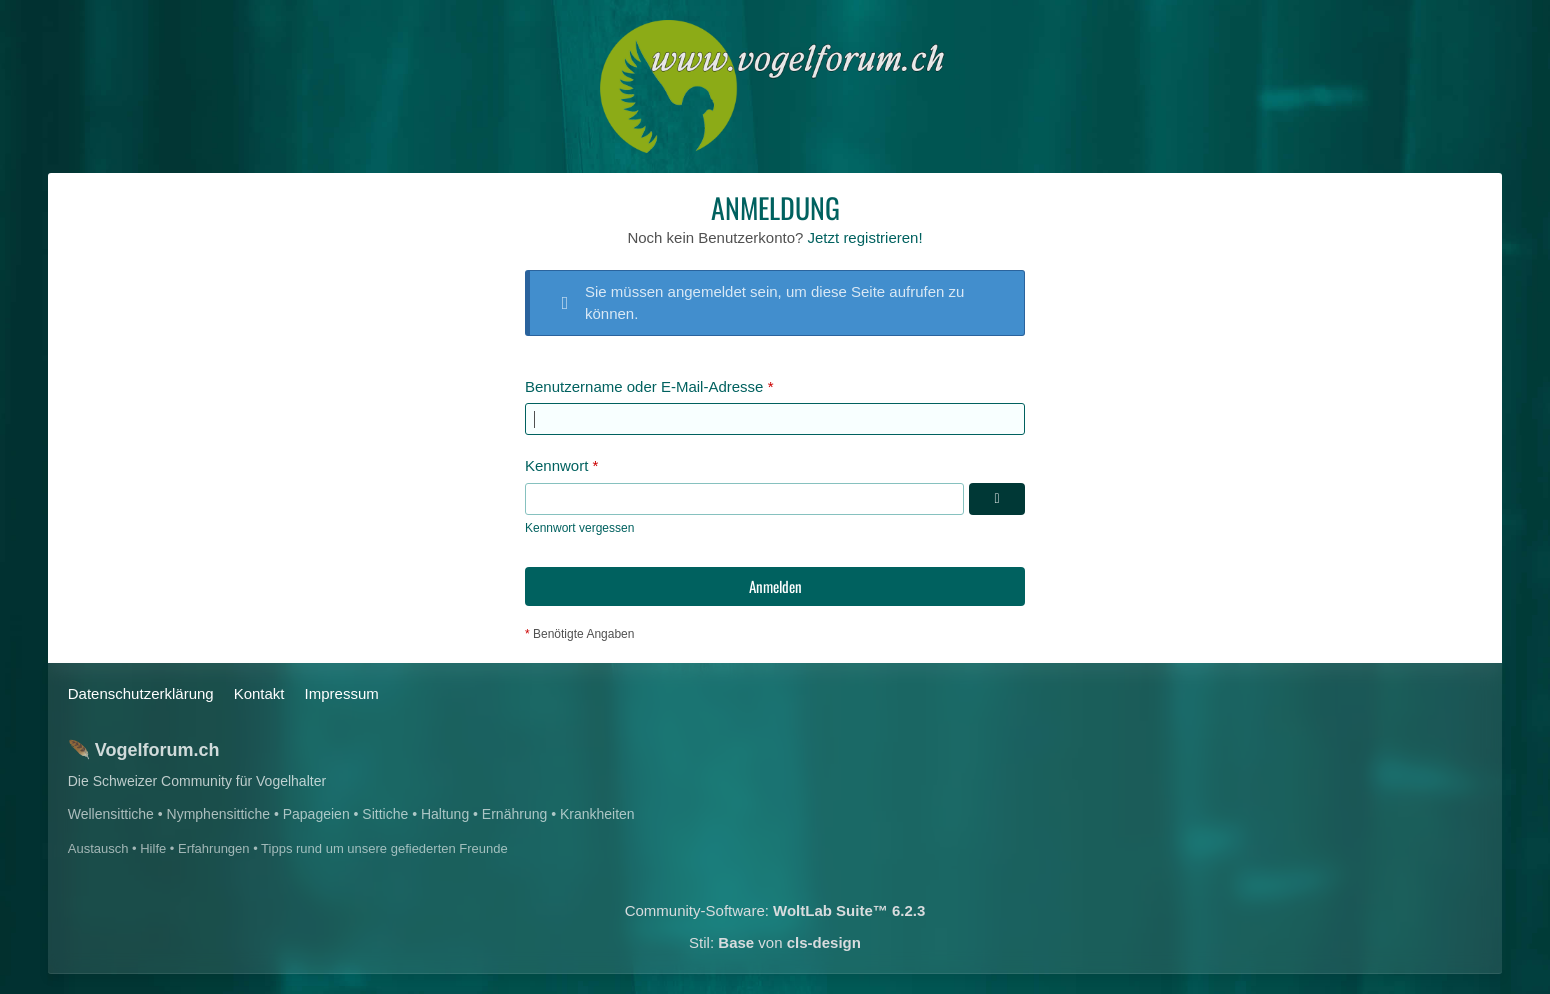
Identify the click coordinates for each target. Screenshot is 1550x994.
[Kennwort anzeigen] (997, 499)
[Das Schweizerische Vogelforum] (775, 86)
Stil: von (775, 942)
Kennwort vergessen (579, 528)
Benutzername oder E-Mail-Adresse (644, 386)
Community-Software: (775, 910)
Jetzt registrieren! (865, 237)
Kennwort (556, 465)
